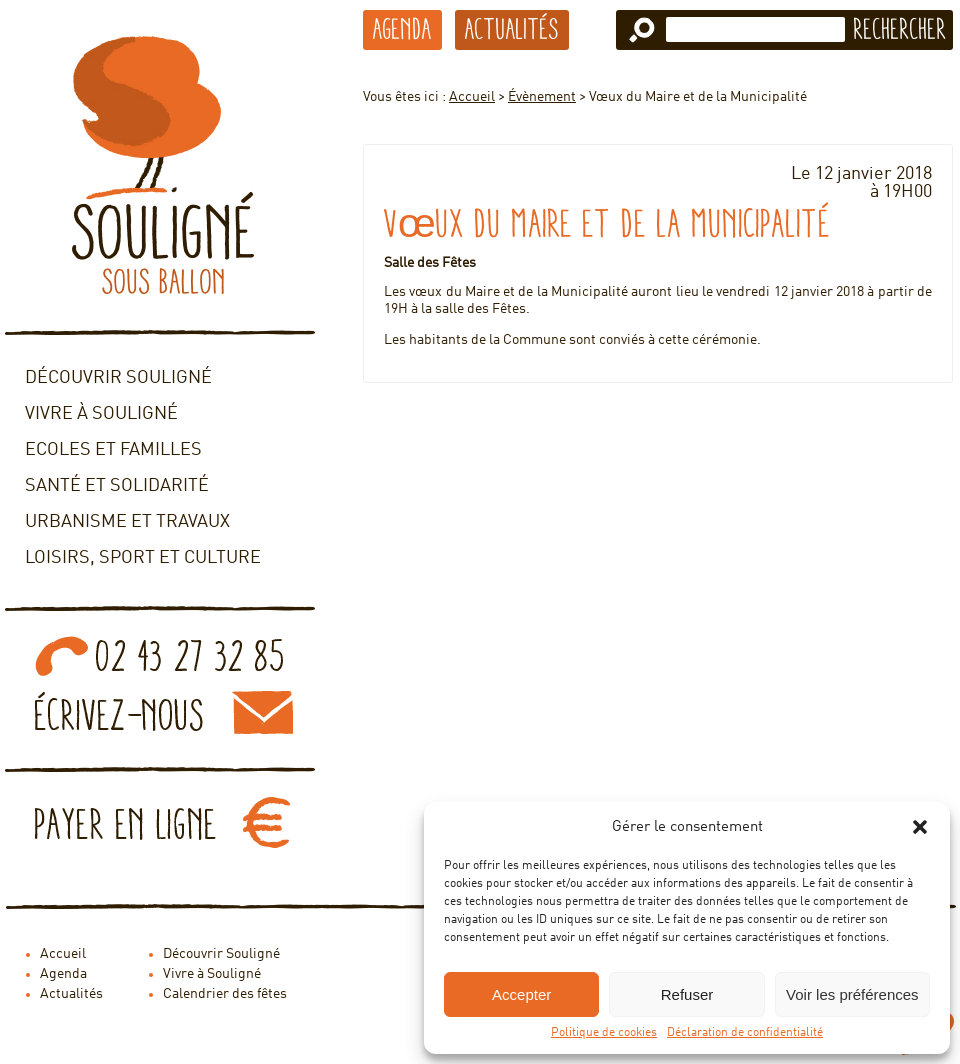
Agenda (402, 29)
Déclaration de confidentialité (745, 1033)
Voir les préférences (852, 994)
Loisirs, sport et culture (143, 558)
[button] (920, 827)
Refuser (687, 994)
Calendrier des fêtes (225, 994)
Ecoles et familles (113, 450)
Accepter (521, 994)
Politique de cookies (604, 1033)
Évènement (542, 97)
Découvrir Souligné (118, 378)
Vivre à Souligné (101, 414)
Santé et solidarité (117, 486)
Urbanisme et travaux (127, 522)
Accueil (472, 97)
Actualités (512, 29)
